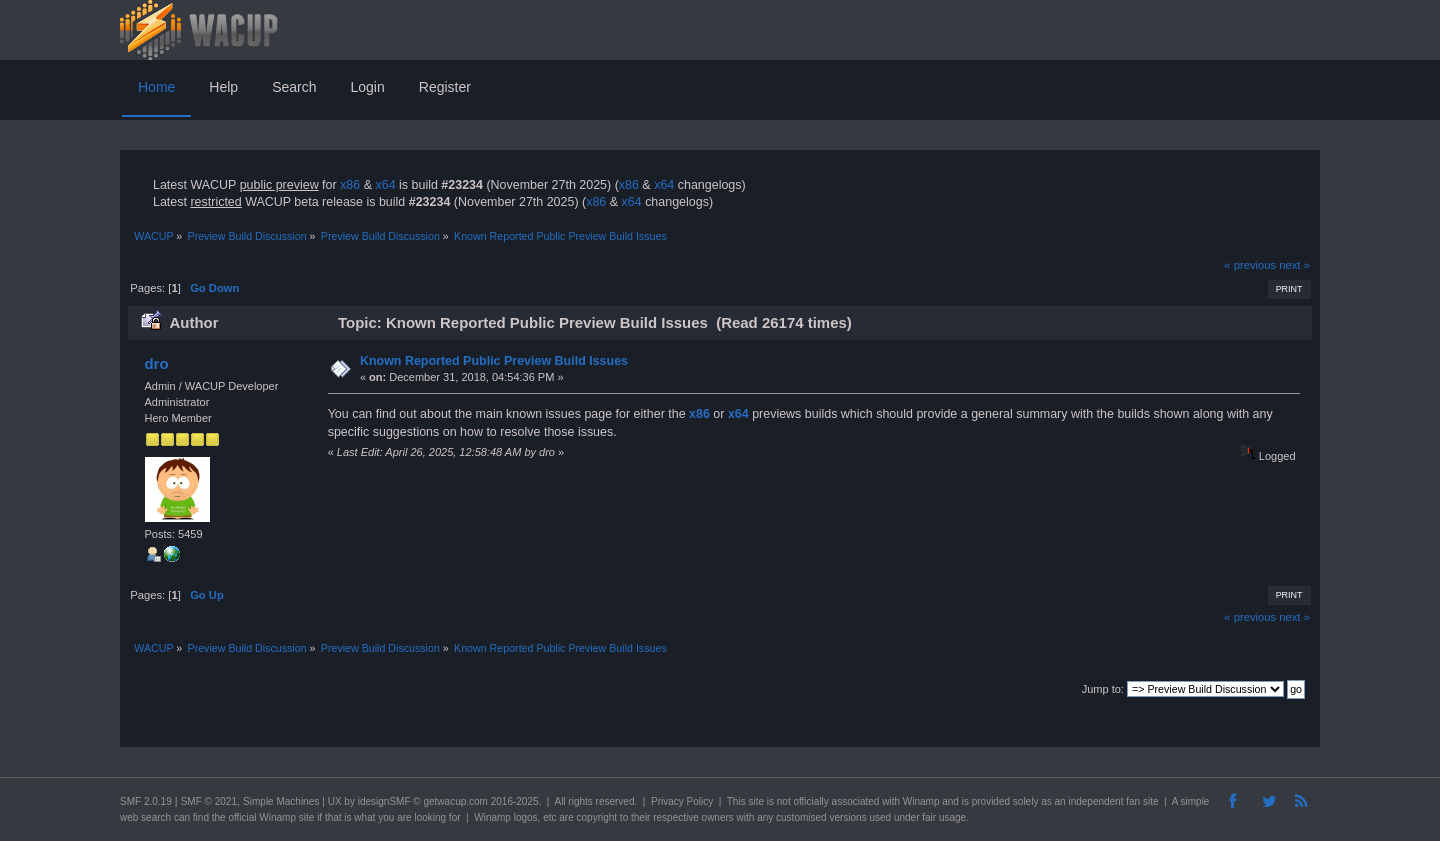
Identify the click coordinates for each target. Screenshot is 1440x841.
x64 (385, 185)
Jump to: (1103, 689)
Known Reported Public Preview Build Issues (494, 361)
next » (1294, 265)
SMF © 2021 (209, 801)
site (756, 801)
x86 (350, 185)
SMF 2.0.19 (146, 801)
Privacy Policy (682, 801)
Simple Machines (281, 801)
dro (156, 363)
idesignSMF (384, 801)
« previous (1250, 265)
